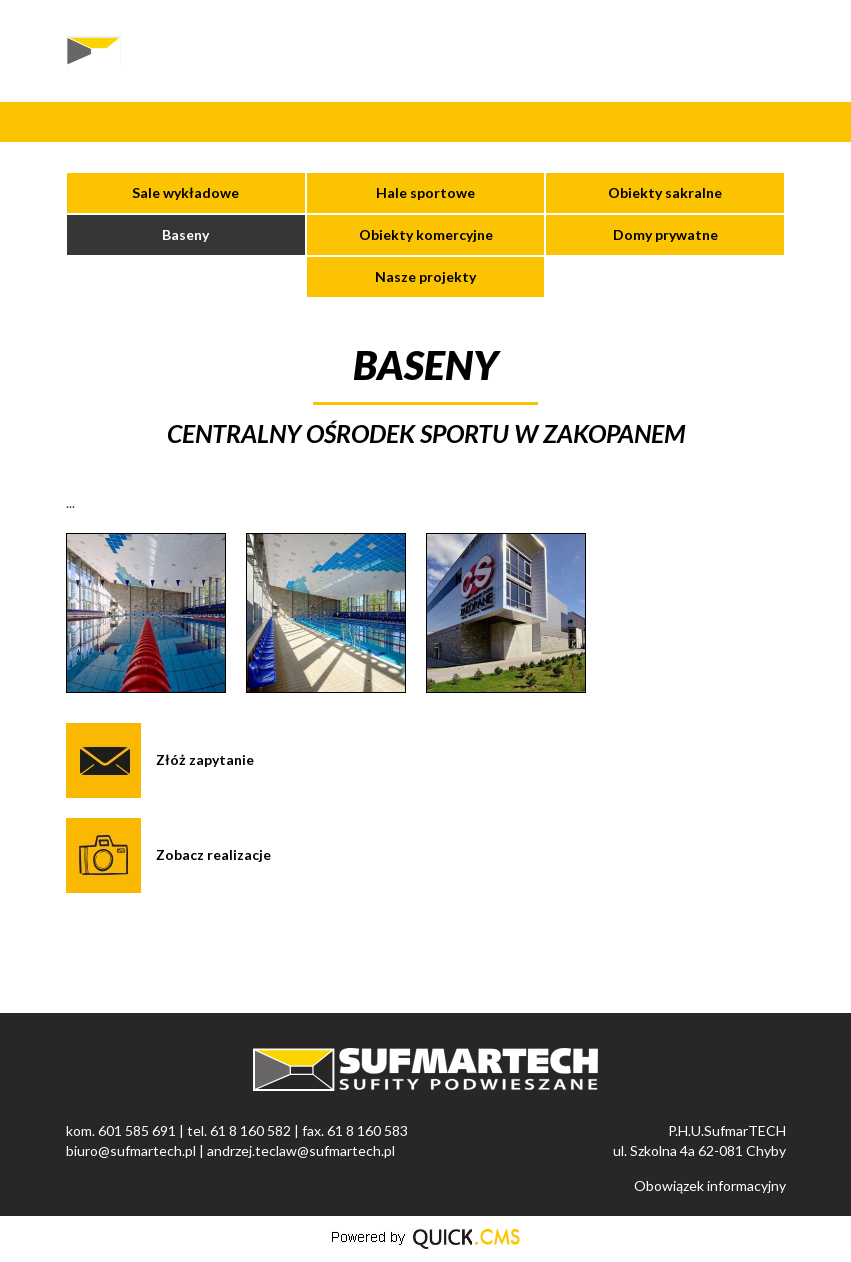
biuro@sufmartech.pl (131, 1150)
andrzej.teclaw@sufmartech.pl (301, 1150)
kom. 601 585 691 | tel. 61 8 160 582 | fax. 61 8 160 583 (237, 1130)
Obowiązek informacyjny (710, 1185)
